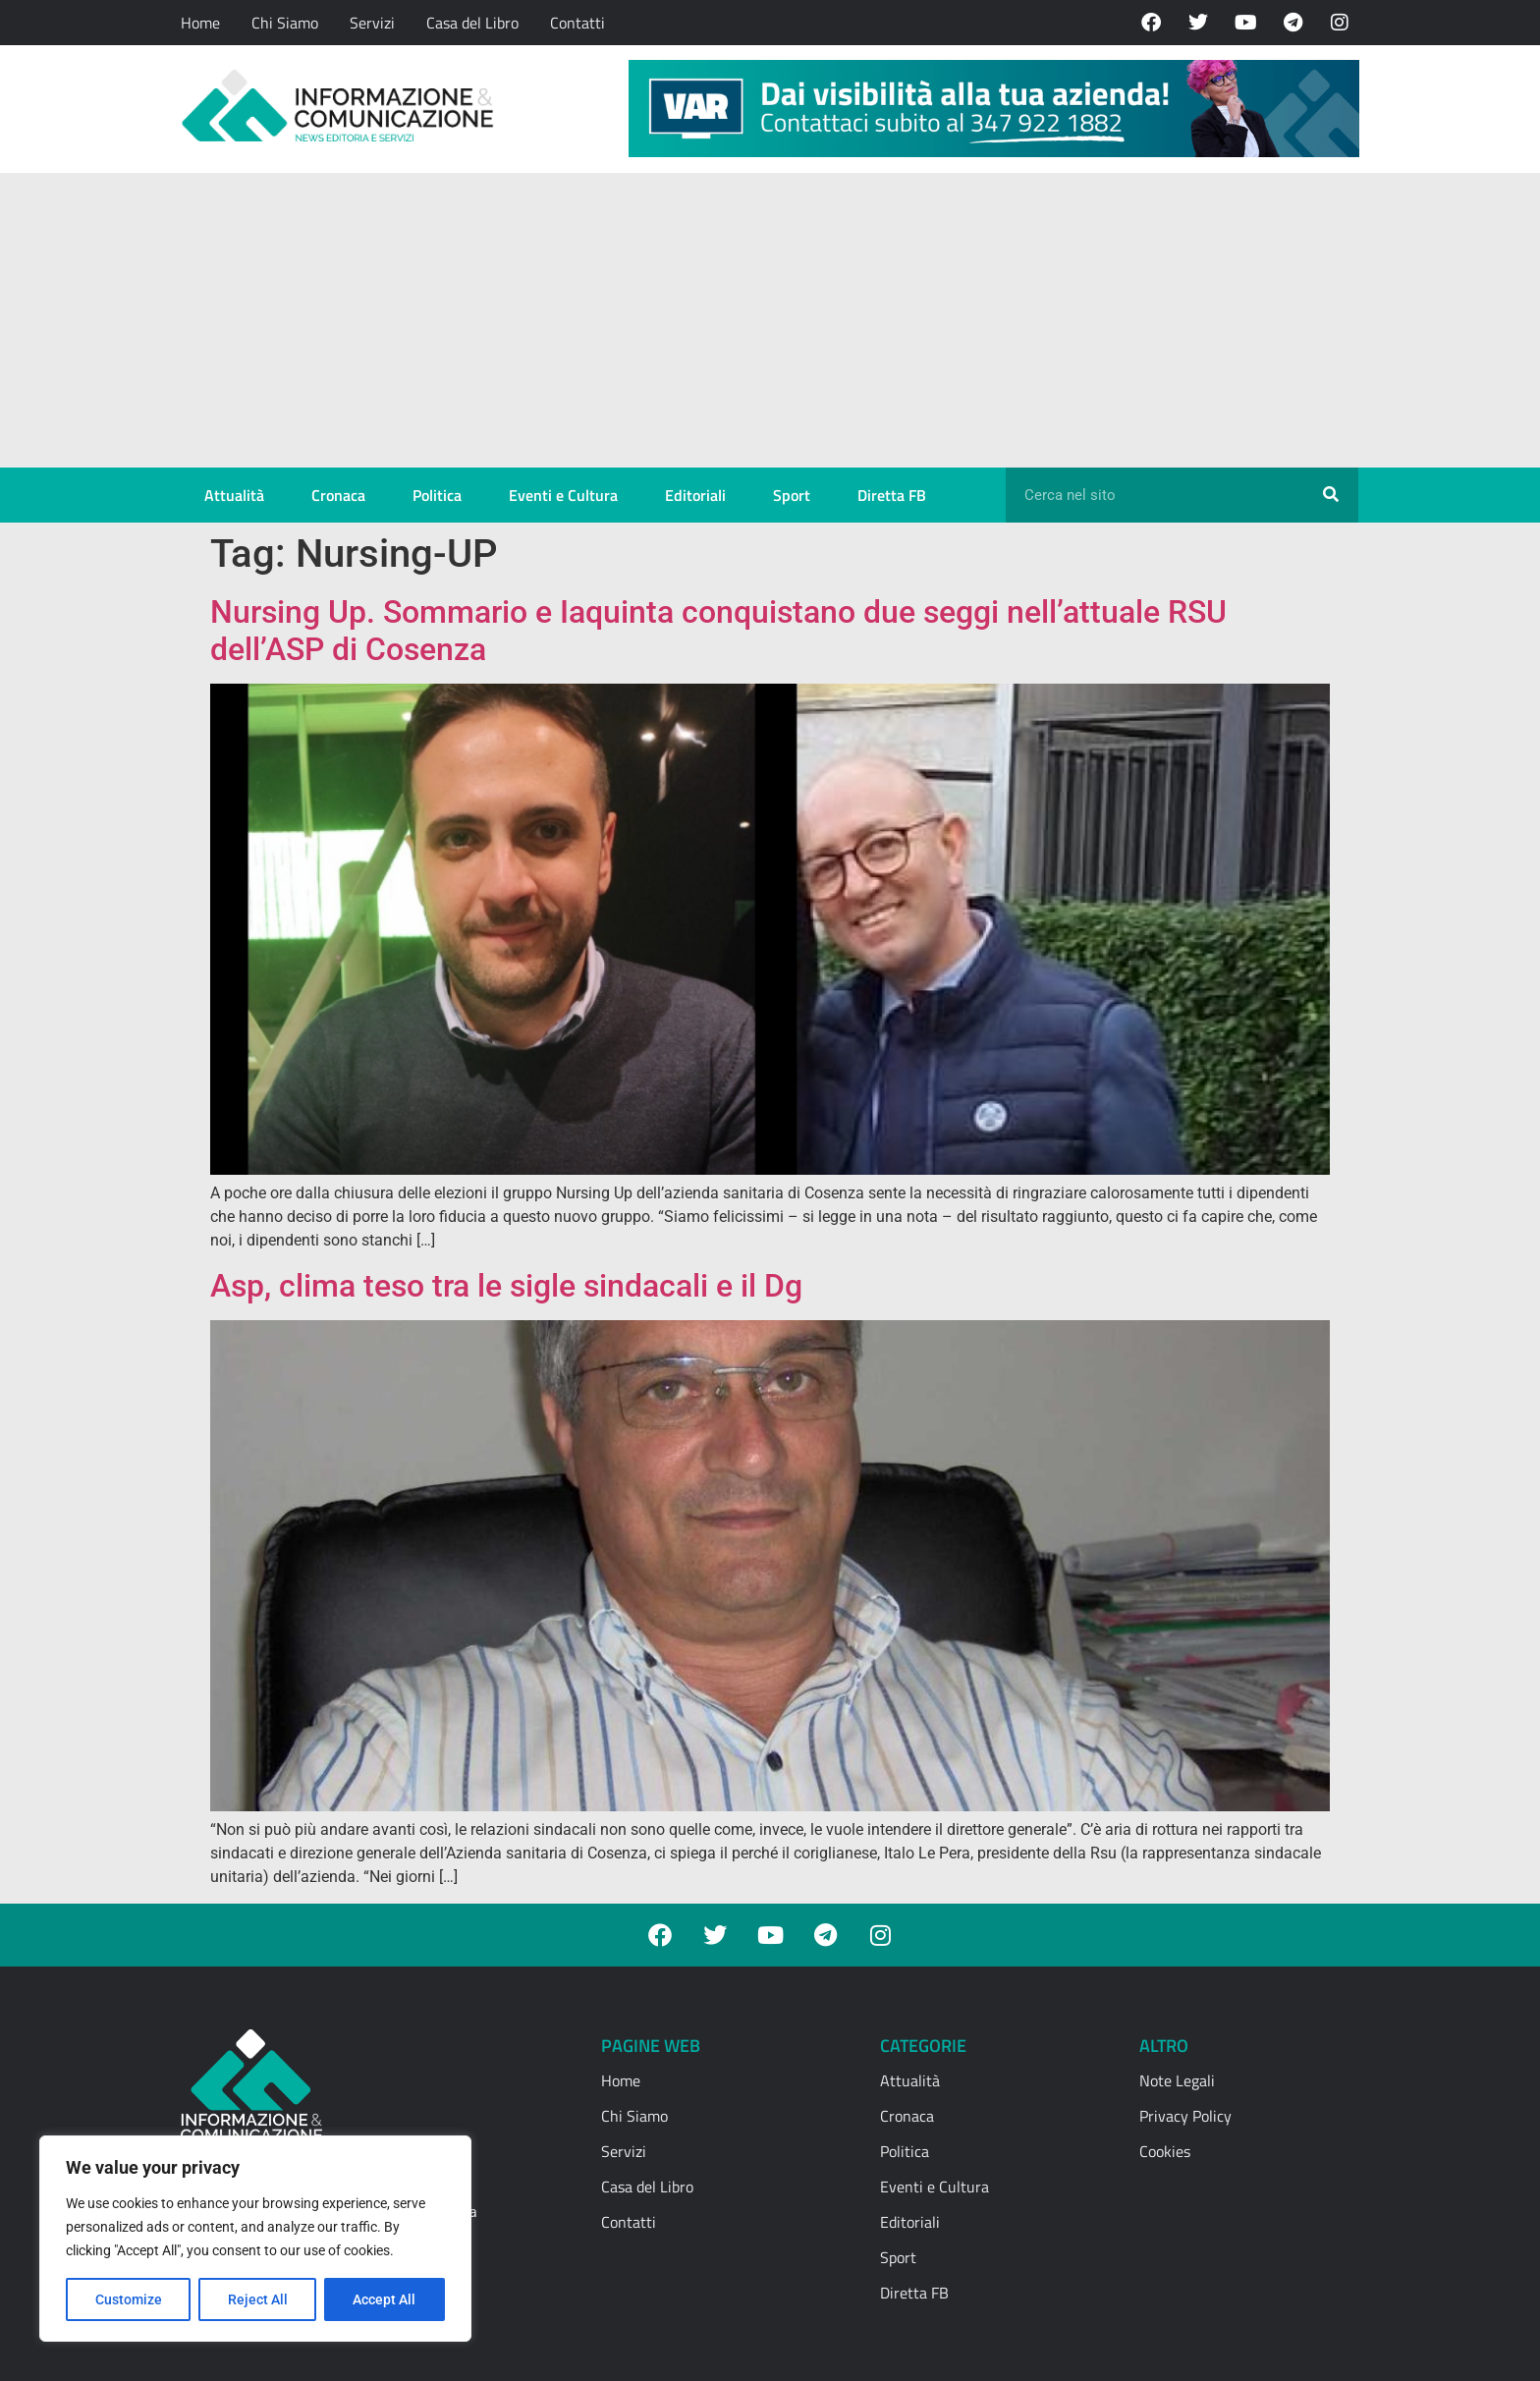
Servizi (372, 22)
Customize (128, 2299)
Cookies (1164, 2151)
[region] (255, 2238)
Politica (437, 495)
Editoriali (695, 495)
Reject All (258, 2299)
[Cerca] (1330, 495)
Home (200, 22)
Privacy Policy (1185, 2116)
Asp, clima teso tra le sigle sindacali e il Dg (506, 1285)
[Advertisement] (770, 320)
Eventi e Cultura (563, 495)
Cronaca (338, 495)
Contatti (577, 22)
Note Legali (1177, 2080)
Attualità (234, 495)
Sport (791, 495)
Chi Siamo (284, 22)
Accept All (385, 2299)
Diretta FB (891, 495)
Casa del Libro (472, 22)
